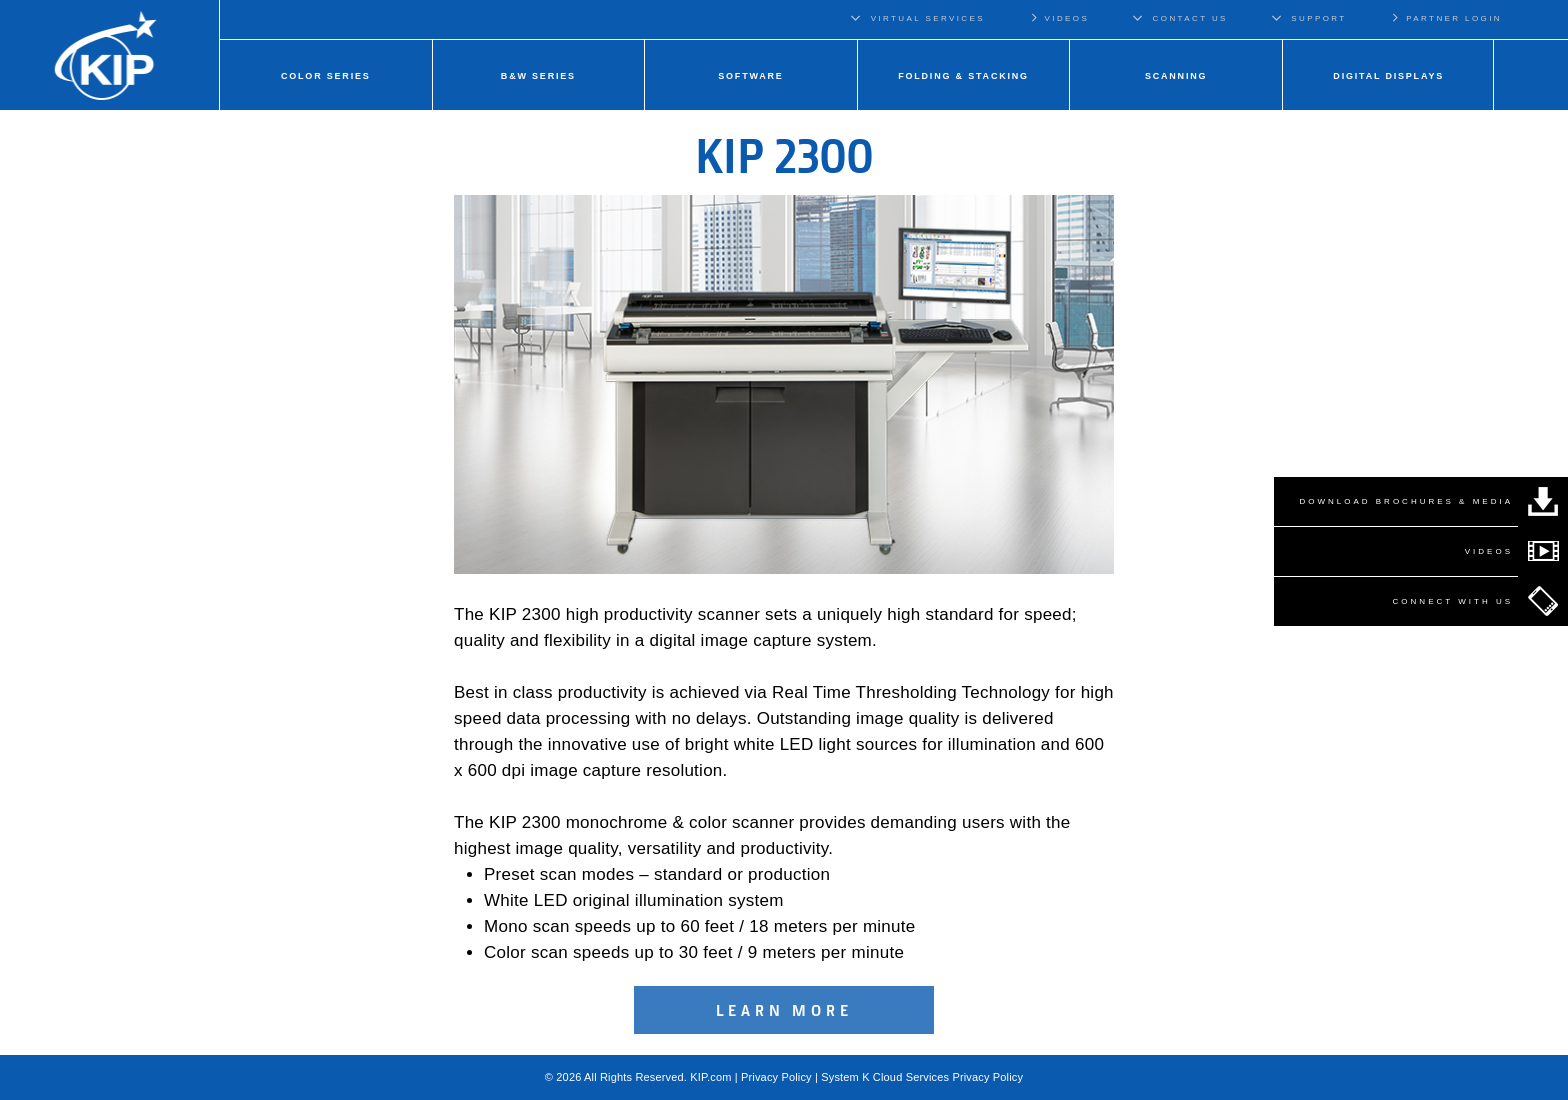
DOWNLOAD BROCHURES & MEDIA (1406, 501)
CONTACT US (1190, 18)
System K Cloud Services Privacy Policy (922, 1077)
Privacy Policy (776, 1077)
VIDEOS (1059, 17)
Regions (1546, 18)
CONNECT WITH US (1453, 601)
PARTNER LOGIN (1446, 17)
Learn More (784, 1010)
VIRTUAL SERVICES (928, 18)
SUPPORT (1318, 18)
